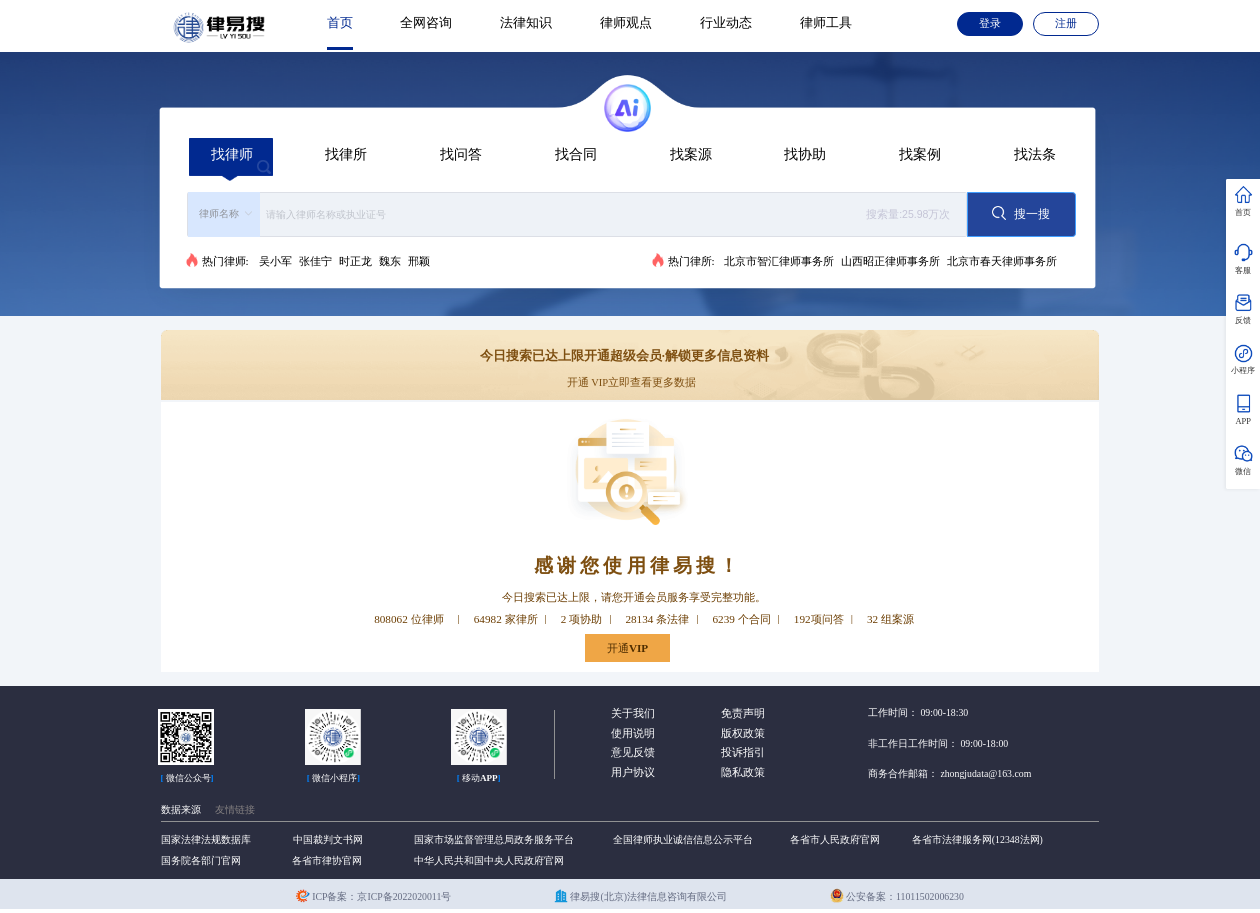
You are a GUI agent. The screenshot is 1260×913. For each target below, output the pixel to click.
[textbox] (610, 214)
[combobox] (577, 214)
